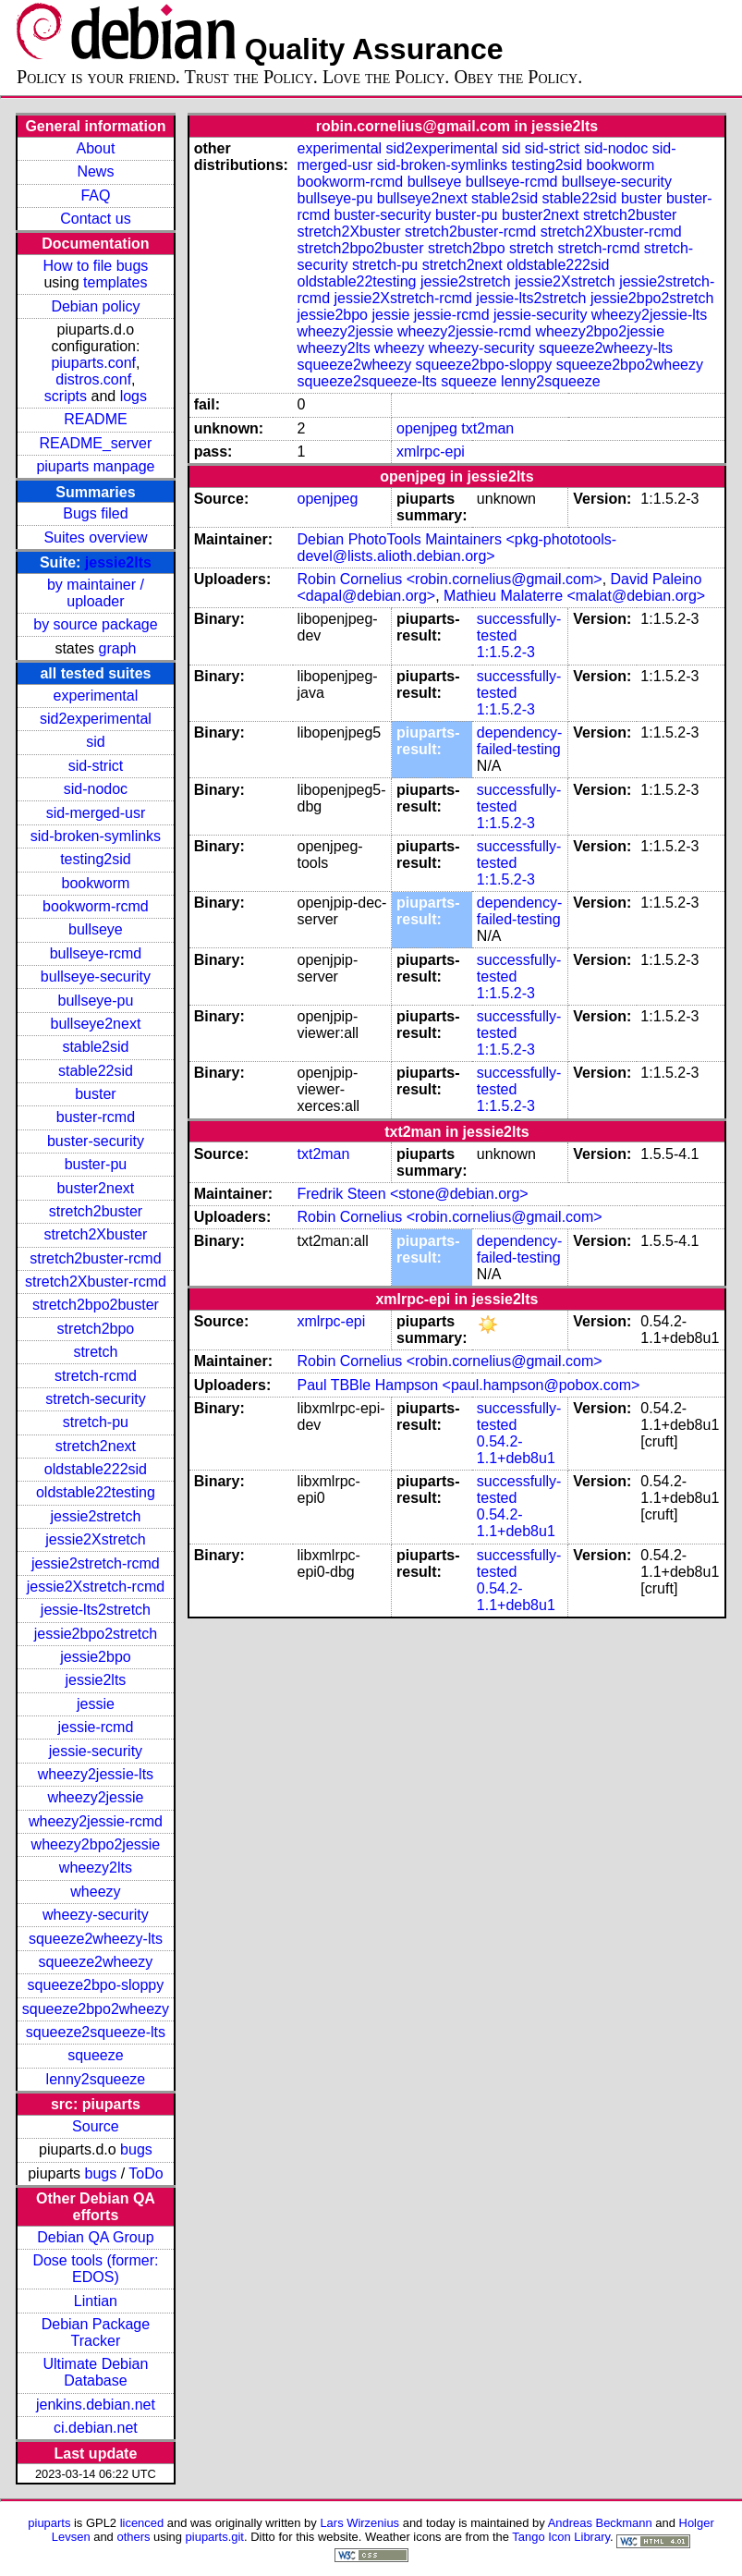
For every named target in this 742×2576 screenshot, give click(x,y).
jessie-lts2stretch (96, 1610)
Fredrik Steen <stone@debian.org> (412, 1194)
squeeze (95, 2055)
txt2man (487, 428)
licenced (142, 2523)
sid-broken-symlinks (95, 836)
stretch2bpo (96, 1329)
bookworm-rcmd (96, 906)
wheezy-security (96, 1915)
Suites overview (95, 537)
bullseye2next (96, 1024)
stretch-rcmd (96, 1376)
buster (95, 1094)
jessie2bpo (95, 1657)
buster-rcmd (95, 1117)
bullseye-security (96, 976)
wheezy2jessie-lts (95, 1774)
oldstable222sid (95, 1469)
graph (118, 648)
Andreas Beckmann (600, 2523)
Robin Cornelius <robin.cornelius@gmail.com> (449, 579)
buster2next (96, 1188)
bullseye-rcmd (96, 953)
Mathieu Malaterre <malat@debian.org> (574, 596)
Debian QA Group (95, 2237)
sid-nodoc (96, 789)
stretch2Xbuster (95, 1234)
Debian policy (95, 306)
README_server (96, 443)
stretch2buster (95, 1211)
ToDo (145, 2173)
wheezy (95, 1891)
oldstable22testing (95, 1492)
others (133, 2537)
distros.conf (93, 379)
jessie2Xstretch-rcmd (95, 1586)
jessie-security (95, 1751)
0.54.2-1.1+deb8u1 (516, 1450)
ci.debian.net (96, 2428)
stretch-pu (95, 1422)
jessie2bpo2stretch (95, 1634)
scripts (65, 396)
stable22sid (95, 1071)
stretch (95, 1352)
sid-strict (96, 766)
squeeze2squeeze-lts (95, 2032)
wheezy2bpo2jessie (96, 1844)
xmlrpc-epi (430, 451)
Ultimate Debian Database (96, 2372)
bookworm (96, 883)
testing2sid (95, 859)
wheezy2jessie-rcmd (96, 1821)
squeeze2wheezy (96, 1962)
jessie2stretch (96, 1516)
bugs (136, 2149)
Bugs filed (95, 513)
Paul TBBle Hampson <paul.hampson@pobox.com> (468, 1385)
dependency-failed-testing (520, 741)
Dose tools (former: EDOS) (95, 2268)
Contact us (95, 218)
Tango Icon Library (561, 2537)
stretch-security (95, 1399)
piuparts (49, 2523)
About (96, 148)
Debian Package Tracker (96, 2332)
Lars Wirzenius (359, 2523)
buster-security (95, 1141)
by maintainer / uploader (95, 593)
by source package (95, 624)
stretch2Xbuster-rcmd (95, 1281)
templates (115, 282)
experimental (96, 695)
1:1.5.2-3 (506, 652)
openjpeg (426, 428)
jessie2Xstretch (95, 1539)
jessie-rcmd (96, 1727)
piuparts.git (215, 2537)
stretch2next (95, 1446)
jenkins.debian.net (95, 2404)
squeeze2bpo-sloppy (96, 1985)
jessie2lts (118, 562)
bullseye (95, 929)
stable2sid (95, 1047)
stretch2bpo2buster (95, 1304)
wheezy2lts (95, 1867)
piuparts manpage (95, 466)
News (95, 171)
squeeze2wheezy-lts (96, 1939)
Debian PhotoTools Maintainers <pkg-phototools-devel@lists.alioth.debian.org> (456, 547)
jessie (96, 1704)
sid (95, 742)
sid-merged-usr (96, 813)
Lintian (95, 2301)
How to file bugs (96, 266)
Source (95, 2126)
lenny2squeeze (96, 2079)
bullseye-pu (96, 1000)
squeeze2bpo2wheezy (95, 2009)
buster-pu (96, 1164)
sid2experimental (96, 718)
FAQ (95, 195)
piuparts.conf (93, 363)
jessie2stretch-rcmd (95, 1563)
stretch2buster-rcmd (95, 1258)
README (95, 419)
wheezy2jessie (95, 1797)
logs (133, 396)
